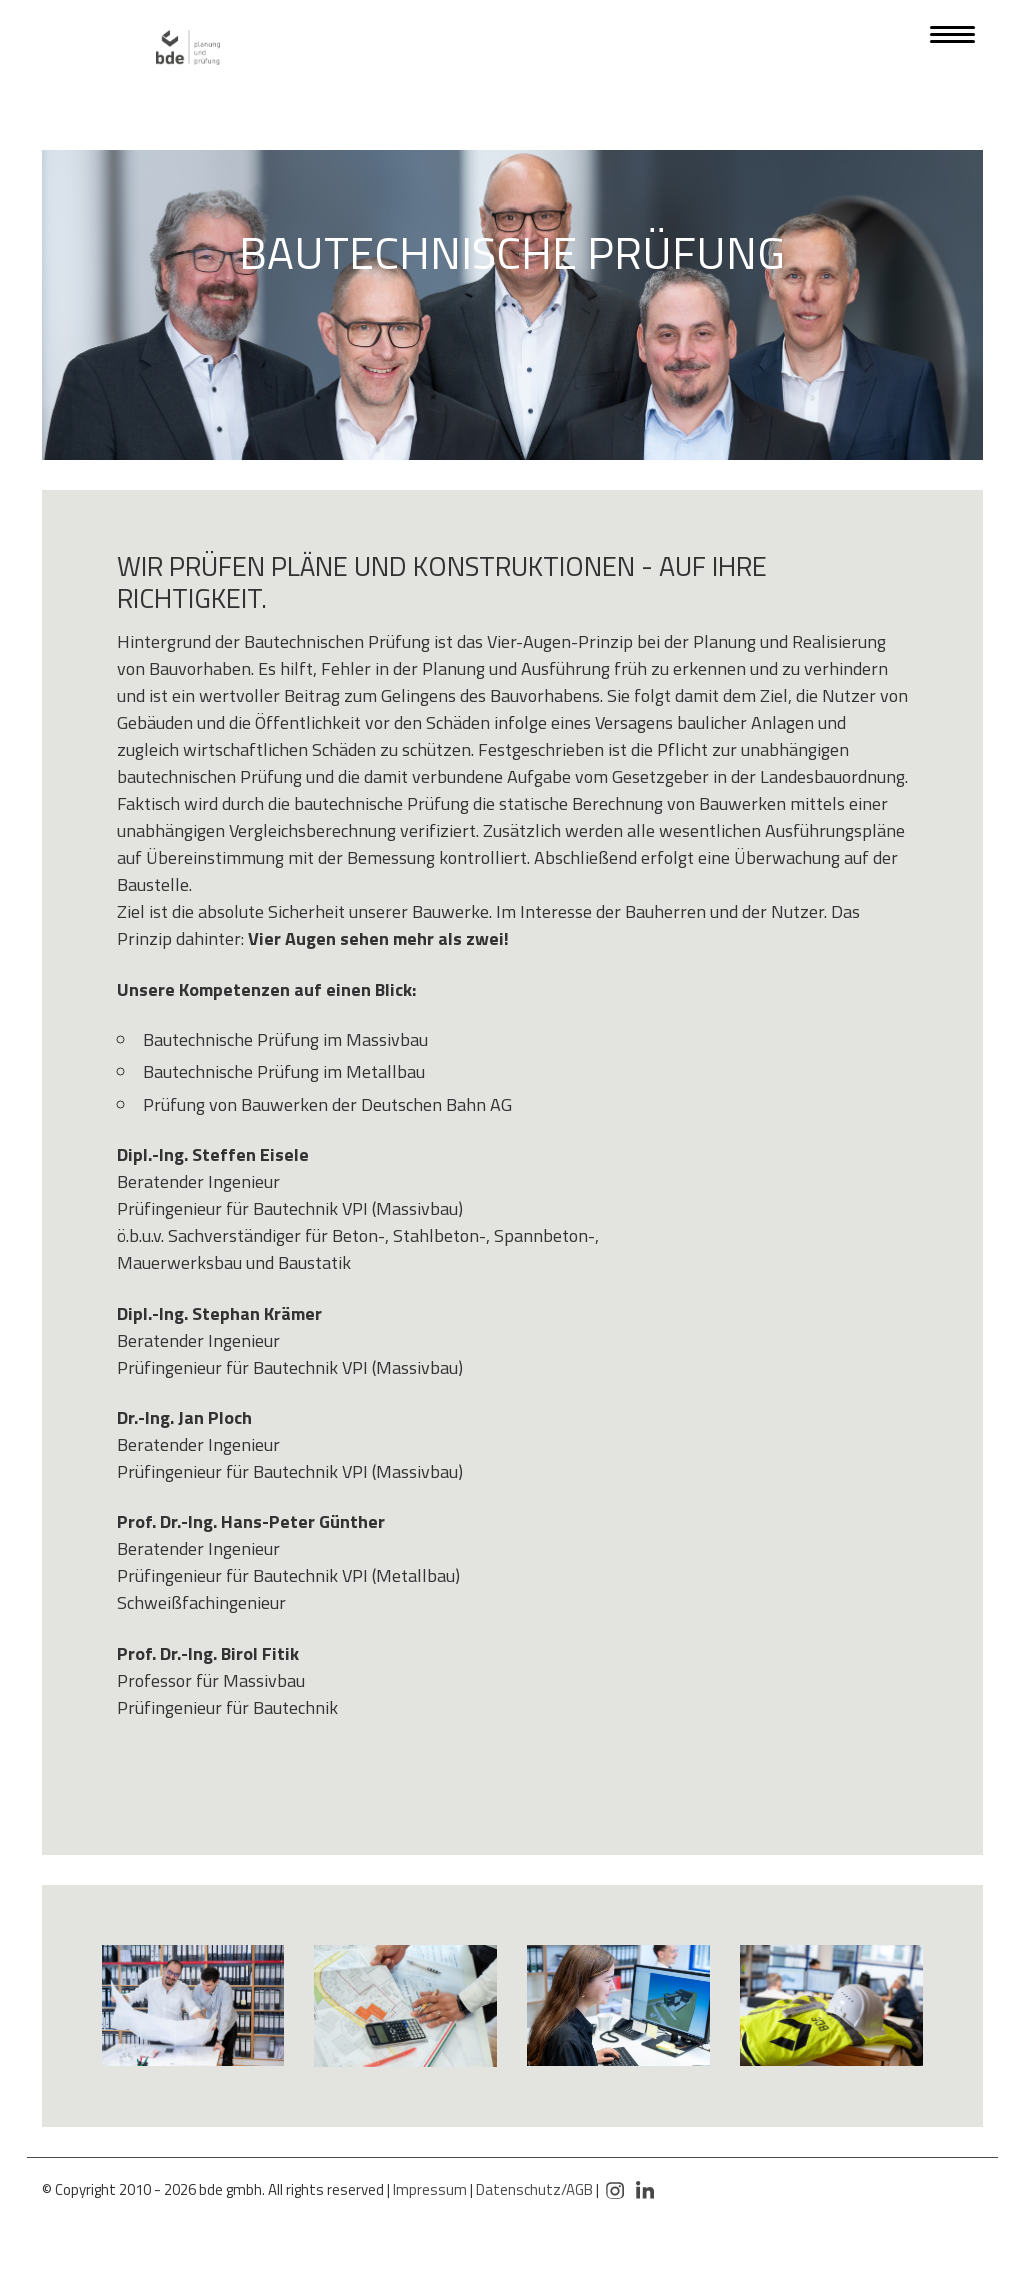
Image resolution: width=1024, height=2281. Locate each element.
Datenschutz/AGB (534, 2189)
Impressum (430, 2189)
